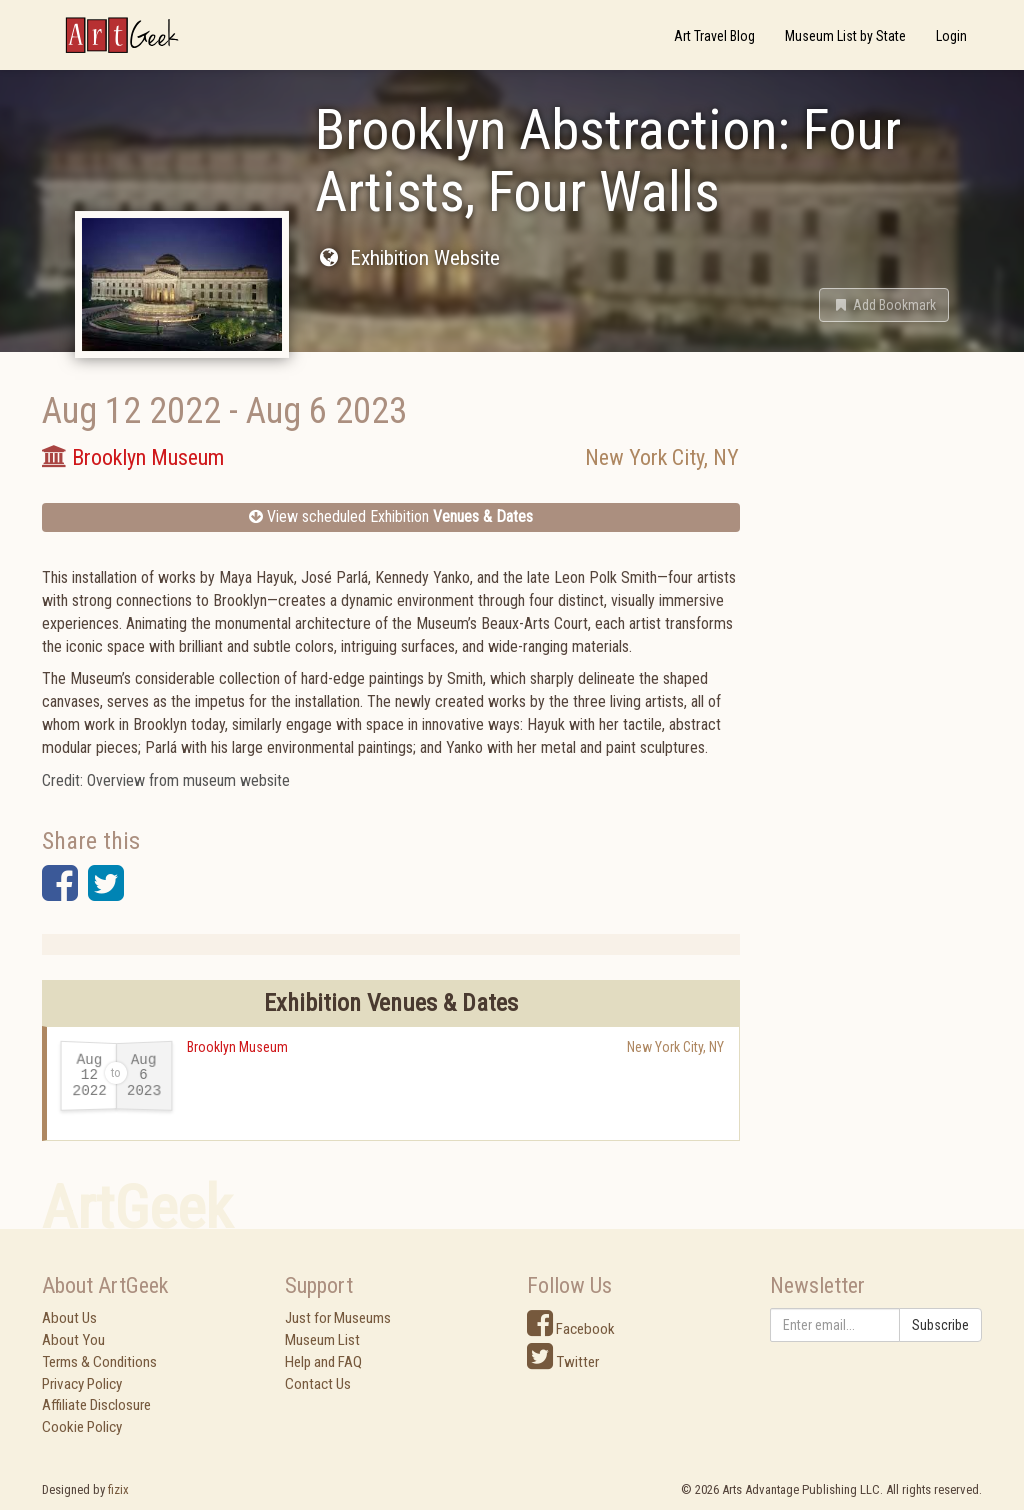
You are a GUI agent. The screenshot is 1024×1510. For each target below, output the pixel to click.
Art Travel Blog (714, 36)
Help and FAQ (323, 1362)
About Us (69, 1318)
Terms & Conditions (99, 1362)
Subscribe (940, 1325)
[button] (884, 305)
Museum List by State (845, 36)
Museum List (322, 1340)
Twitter (563, 1362)
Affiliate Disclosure (96, 1405)
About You (73, 1340)
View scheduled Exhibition (391, 516)
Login (951, 36)
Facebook (571, 1329)
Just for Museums (338, 1318)
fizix (118, 1489)
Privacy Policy (82, 1384)
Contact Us (318, 1384)
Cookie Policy (82, 1427)
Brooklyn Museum (237, 1047)
